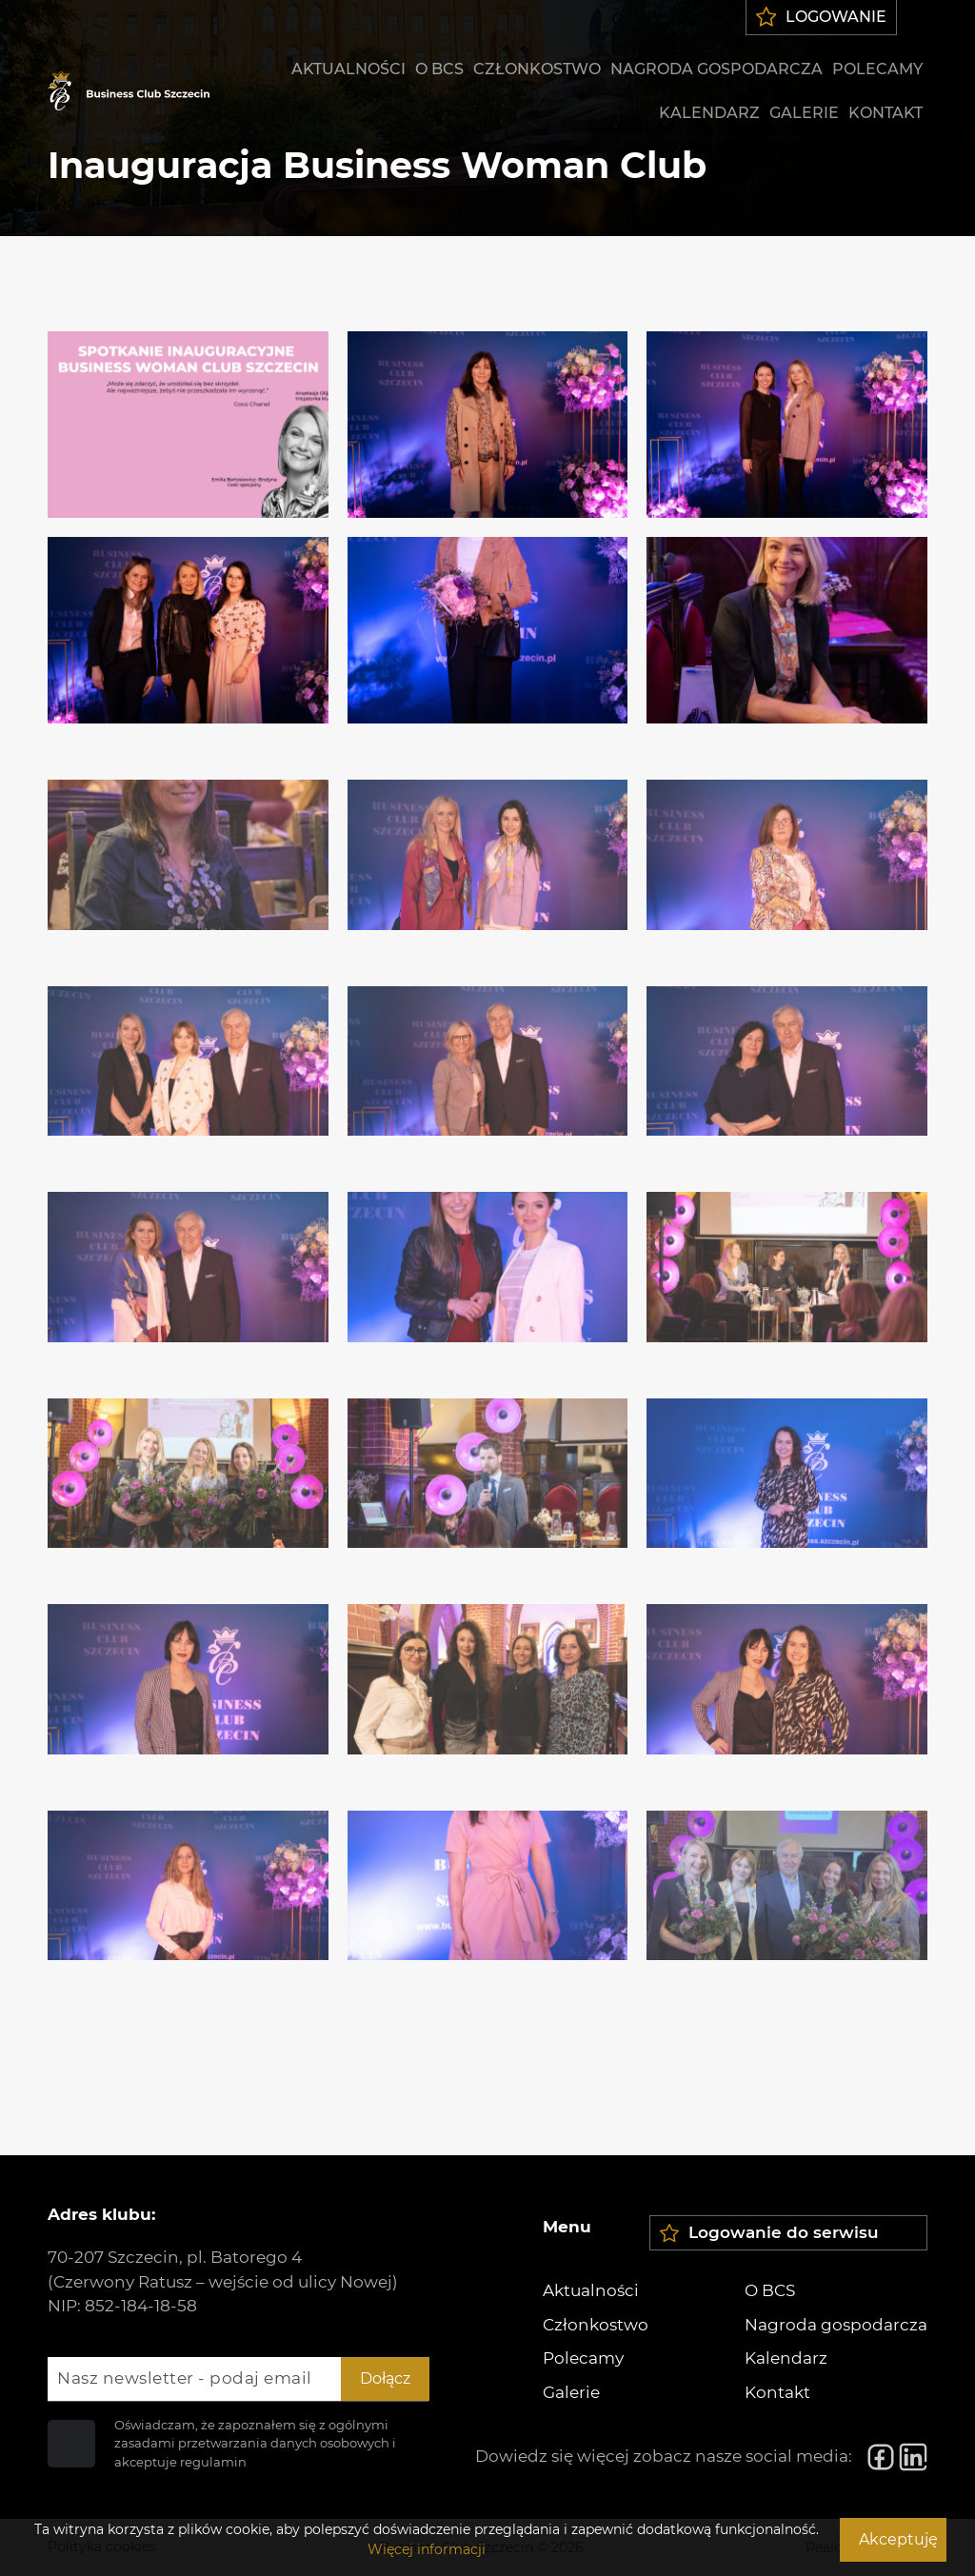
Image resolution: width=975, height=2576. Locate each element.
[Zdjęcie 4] (188, 630)
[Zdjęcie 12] (787, 1042)
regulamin (213, 2461)
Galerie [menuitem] (804, 113)
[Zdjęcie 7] (188, 836)
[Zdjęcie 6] (787, 630)
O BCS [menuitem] (439, 69)
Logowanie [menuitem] (821, 17)
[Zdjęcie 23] (488, 1866)
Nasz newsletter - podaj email (184, 2378)
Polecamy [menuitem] (877, 69)
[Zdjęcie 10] (188, 1042)
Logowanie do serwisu (769, 2233)
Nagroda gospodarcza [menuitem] (716, 69)
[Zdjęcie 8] (488, 836)
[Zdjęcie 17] (488, 1454)
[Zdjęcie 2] (488, 424)
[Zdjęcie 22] (188, 1866)
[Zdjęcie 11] (488, 1042)
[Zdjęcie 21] (787, 1660)
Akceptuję (898, 2539)
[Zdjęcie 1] (188, 424)
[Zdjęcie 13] (188, 1248)
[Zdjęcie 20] (488, 1660)
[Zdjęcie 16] (188, 1454)
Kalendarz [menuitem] (709, 113)
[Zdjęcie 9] (787, 836)
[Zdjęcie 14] (488, 1248)
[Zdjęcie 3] (787, 424)
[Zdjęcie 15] (787, 1248)
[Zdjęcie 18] (787, 1454)
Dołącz (385, 2378)
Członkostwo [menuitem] (537, 69)
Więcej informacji (427, 2549)
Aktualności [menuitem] (348, 69)
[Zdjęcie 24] (787, 1866)
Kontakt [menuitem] (885, 113)
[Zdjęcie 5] (488, 630)
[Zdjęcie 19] (188, 1660)
